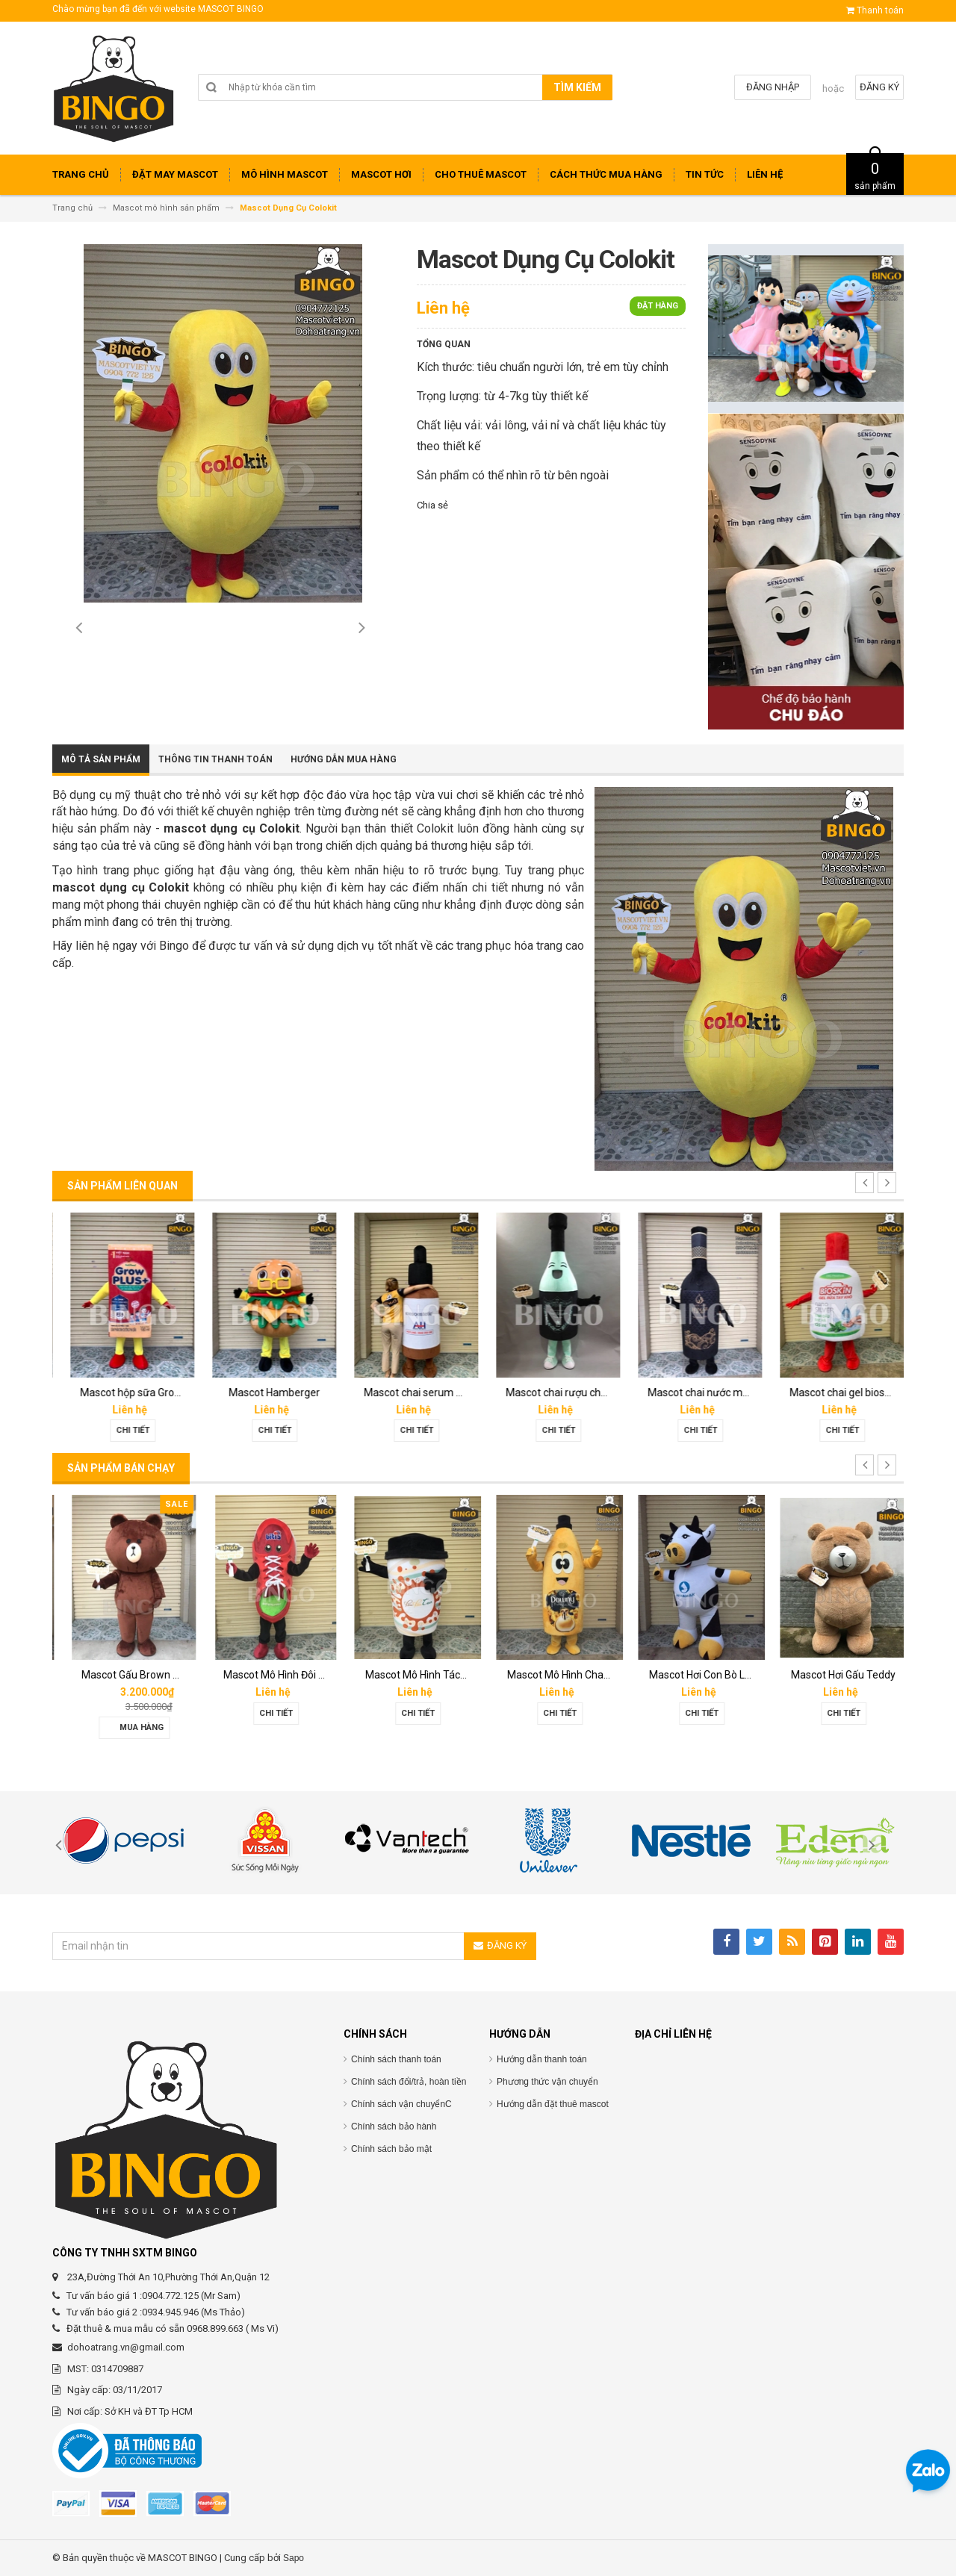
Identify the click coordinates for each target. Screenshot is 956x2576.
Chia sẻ (432, 505)
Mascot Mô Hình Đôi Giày (412, 1675)
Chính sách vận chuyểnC (401, 2104)
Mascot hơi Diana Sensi (125, 1675)
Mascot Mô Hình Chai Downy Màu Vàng (730, 1675)
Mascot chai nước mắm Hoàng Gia (860, 1393)
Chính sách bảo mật (391, 2149)
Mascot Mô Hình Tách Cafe (560, 1675)
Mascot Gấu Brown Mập (269, 1675)
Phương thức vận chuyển (547, 2081)
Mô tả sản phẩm (100, 759)
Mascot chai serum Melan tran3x (574, 1393)
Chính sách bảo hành (393, 2126)
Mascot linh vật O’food (123, 1393)
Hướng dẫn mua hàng (344, 759)
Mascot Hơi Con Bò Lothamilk (848, 1675)
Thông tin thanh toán (215, 759)
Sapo (293, 2558)
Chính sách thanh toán (396, 2059)
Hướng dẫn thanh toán (542, 2059)
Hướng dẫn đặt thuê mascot (553, 2104)
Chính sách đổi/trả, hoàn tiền (408, 2081)
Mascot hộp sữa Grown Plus (278, 1393)
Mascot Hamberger (407, 1393)
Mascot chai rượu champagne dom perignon (743, 1393)
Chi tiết (123, 1430)
